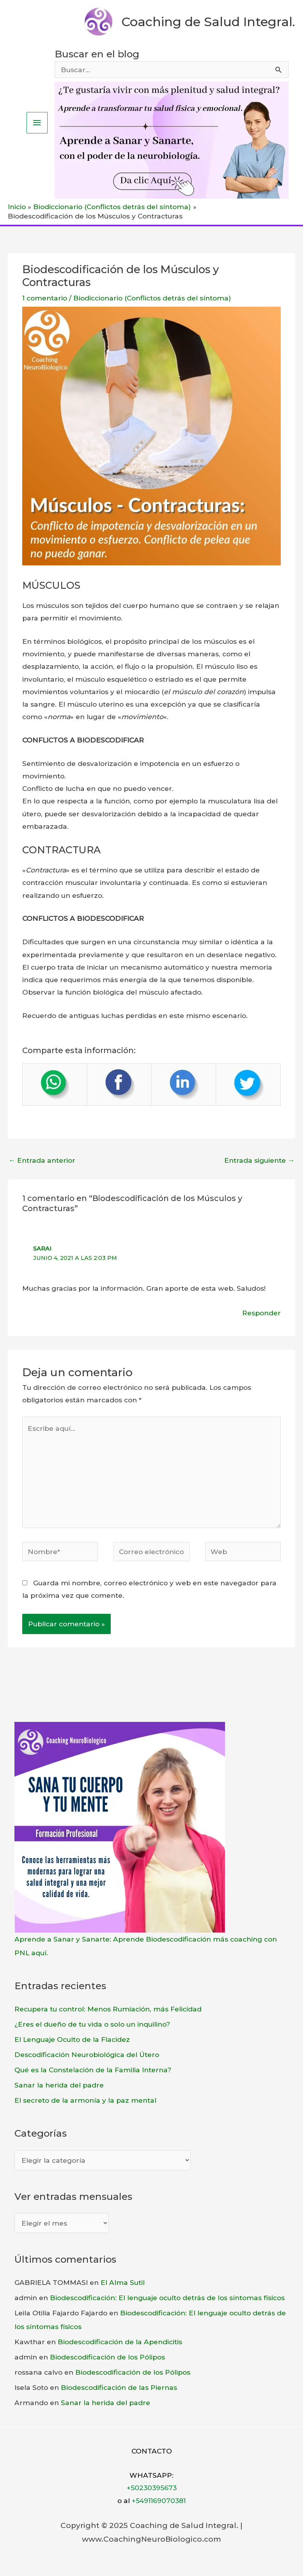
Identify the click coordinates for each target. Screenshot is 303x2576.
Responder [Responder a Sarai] (261, 1313)
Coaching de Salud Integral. (208, 21)
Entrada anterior (42, 1160)
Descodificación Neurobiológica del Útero (86, 2054)
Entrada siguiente (259, 1160)
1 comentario (44, 298)
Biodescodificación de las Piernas (119, 2387)
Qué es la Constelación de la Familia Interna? (92, 2070)
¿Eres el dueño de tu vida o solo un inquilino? (92, 2024)
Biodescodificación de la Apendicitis (120, 2342)
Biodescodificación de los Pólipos (107, 2357)
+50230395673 (152, 2488)
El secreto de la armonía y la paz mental (85, 2100)
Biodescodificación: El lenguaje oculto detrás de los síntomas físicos (167, 2298)
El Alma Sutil (123, 2282)
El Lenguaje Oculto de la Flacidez (72, 2039)
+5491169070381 (159, 2500)
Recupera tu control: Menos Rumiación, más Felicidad (108, 2009)
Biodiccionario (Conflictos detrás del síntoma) (152, 298)
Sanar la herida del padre (59, 2085)
